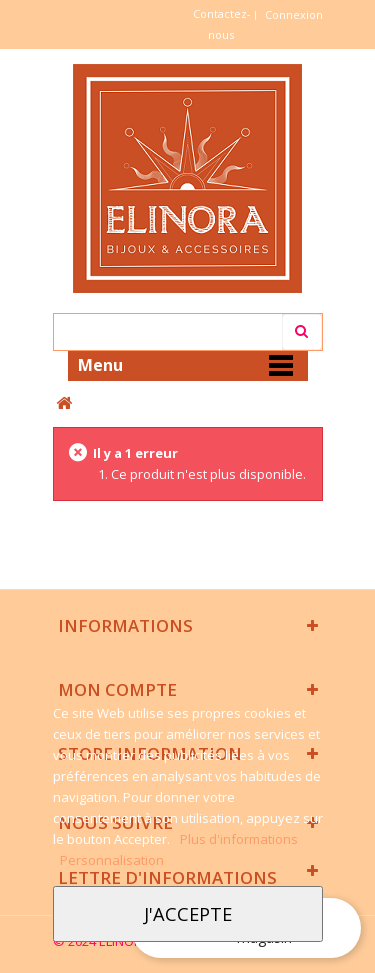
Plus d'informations (239, 839)
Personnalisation (112, 860)
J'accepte (188, 913)
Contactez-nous (222, 24)
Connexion (294, 14)
